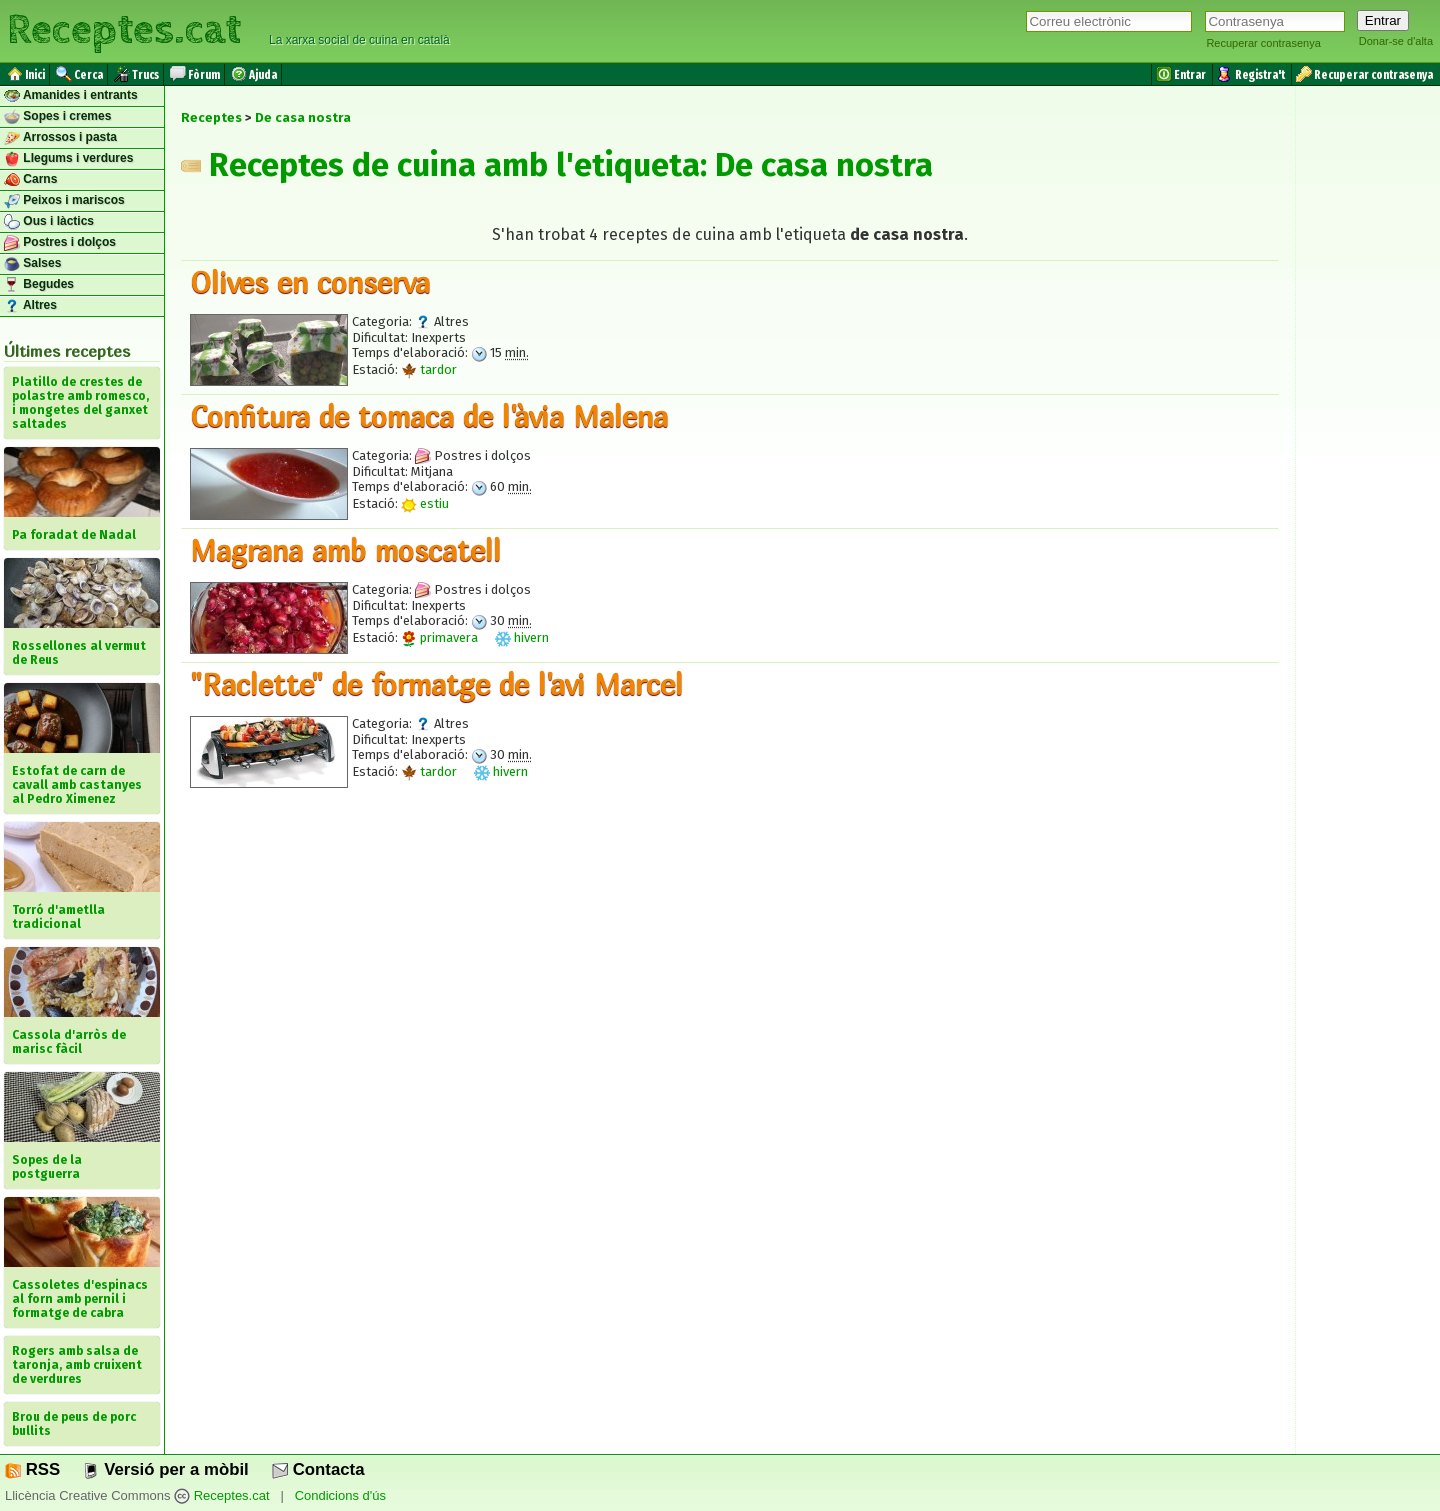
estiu (425, 503)
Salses (32, 264)
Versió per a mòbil (165, 1469)
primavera (439, 637)
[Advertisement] (730, 987)
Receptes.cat (124, 30)
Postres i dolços (60, 243)
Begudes (39, 285)
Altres (30, 306)
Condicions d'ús (340, 1495)
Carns (30, 180)
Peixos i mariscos (64, 201)
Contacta (318, 1469)
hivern (522, 637)
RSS (32, 1469)
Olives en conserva (310, 282)
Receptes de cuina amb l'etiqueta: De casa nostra (557, 165)
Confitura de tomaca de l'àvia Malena (429, 416)
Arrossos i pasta (60, 138)
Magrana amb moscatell (345, 550)
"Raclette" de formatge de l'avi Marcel (436, 684)
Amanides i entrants (71, 96)
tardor (429, 369)
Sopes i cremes (57, 117)
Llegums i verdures (68, 159)
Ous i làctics (49, 222)
